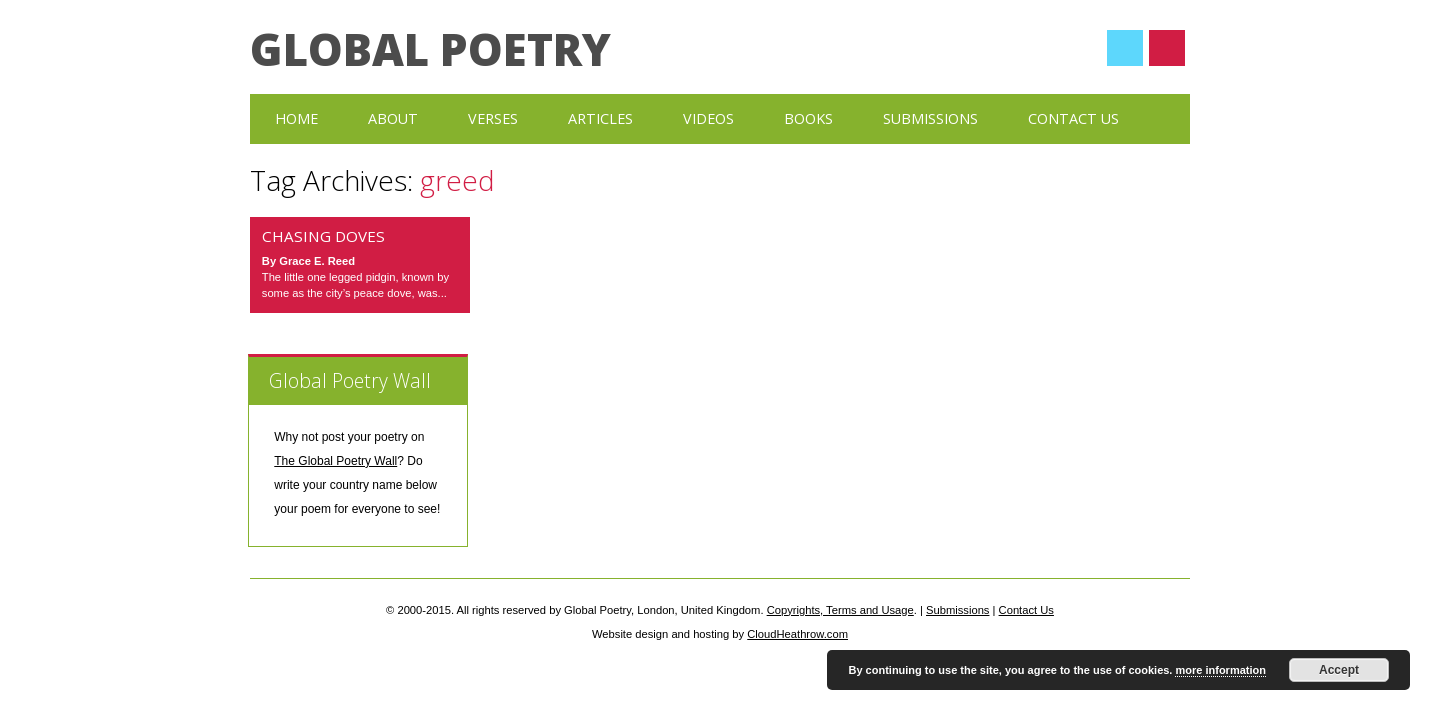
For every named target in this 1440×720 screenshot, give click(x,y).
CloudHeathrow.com (797, 634)
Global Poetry (430, 49)
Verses (493, 118)
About (393, 118)
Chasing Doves (323, 236)
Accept (1339, 670)
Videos (708, 118)
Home (296, 118)
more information (1220, 670)
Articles (600, 118)
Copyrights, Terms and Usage (840, 610)
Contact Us (1073, 118)
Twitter (1125, 48)
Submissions (930, 118)
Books (808, 118)
